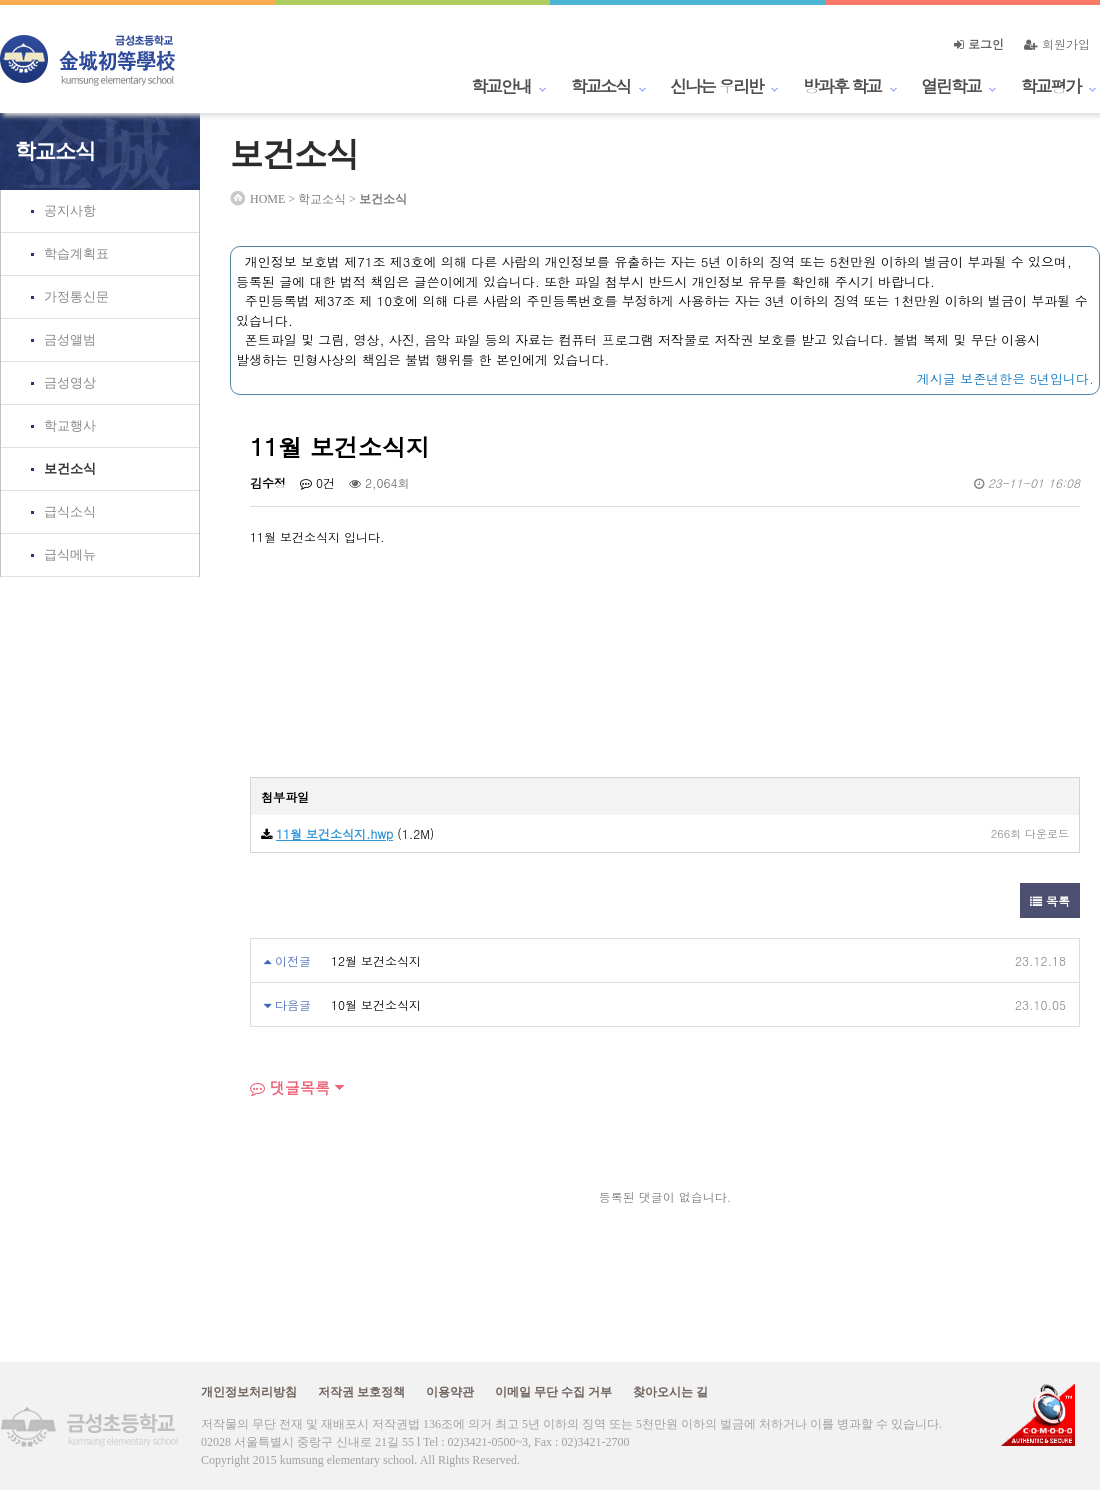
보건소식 (70, 468)
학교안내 (501, 86)
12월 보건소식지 (376, 960)
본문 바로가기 (0, 0)
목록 (1050, 900)
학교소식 (601, 86)
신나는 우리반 (716, 86)
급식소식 (70, 511)
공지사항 (70, 210)
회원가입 (1057, 43)
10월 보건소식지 (376, 1004)
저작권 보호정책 (361, 1392)
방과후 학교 (842, 86)
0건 (317, 482)
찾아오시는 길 (670, 1392)
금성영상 (70, 382)
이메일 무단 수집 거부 (553, 1392)
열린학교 (951, 86)
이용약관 (450, 1392)
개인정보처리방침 (249, 1392)
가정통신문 (76, 296)
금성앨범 (70, 339)
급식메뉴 (70, 554)
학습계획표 (76, 253)
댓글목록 (290, 1087)
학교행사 (70, 425)
